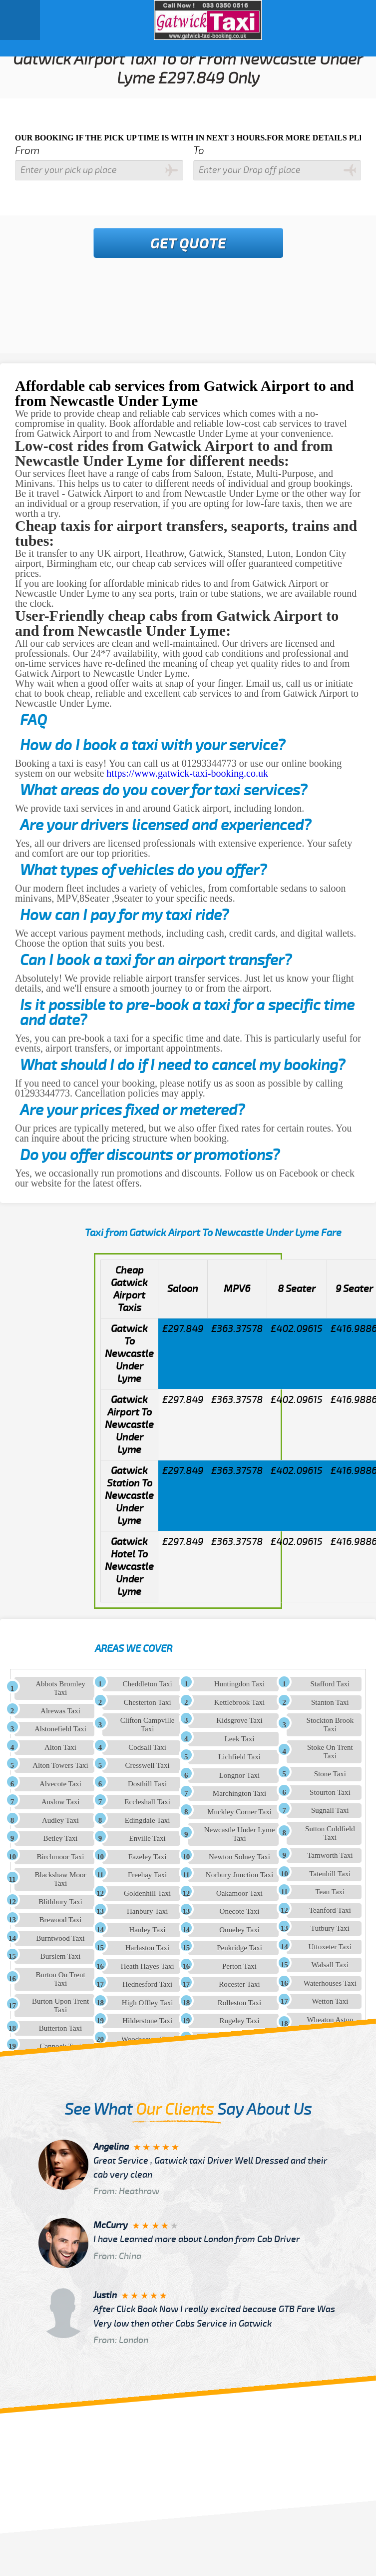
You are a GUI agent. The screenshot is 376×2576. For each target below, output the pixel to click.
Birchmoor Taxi (60, 1857)
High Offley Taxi (147, 2003)
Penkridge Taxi (239, 1948)
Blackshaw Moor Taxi (60, 1879)
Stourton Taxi (330, 1792)
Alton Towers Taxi (60, 1765)
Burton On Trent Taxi (60, 1979)
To (198, 150)
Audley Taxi (60, 1820)
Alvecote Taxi (60, 1784)
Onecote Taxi (240, 1911)
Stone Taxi (330, 1774)
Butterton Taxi (60, 2028)
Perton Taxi (239, 1966)
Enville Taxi (147, 1838)
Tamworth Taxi (330, 1855)
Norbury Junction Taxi (239, 1875)
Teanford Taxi (330, 1910)
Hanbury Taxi (147, 1911)
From (27, 150)
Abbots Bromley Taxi (60, 1688)
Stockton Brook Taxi (330, 1724)
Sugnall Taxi (330, 1810)
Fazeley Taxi (147, 1857)
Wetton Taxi (330, 2001)
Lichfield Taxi (239, 1757)
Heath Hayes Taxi (147, 1966)
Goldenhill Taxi (147, 1893)
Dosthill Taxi (147, 1784)
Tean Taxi (330, 1892)
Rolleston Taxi (239, 2003)
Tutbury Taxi (330, 1928)
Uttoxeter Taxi (330, 1947)
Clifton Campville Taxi (147, 1724)
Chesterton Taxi (147, 1702)
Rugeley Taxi (240, 2021)
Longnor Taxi (239, 1775)
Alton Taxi (60, 1747)
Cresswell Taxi (147, 1765)
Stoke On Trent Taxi (330, 1751)
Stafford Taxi (330, 1684)
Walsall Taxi (330, 1965)
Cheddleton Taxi (147, 1684)
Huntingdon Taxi (239, 1684)
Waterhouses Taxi (330, 1983)
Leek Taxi (240, 1739)
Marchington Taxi (239, 1793)
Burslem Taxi (60, 1956)
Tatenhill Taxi (330, 1874)
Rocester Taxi (239, 1984)
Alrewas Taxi (60, 1711)
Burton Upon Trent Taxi (60, 2005)
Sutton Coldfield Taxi (330, 1833)
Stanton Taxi (330, 1702)
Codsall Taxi (147, 1747)
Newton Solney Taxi (239, 1857)
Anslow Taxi (60, 1802)
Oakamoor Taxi (239, 1893)
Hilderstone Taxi (147, 2021)
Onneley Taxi (239, 1930)
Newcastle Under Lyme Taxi (239, 1834)
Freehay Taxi (147, 1875)
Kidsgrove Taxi (239, 1720)
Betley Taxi (60, 1838)
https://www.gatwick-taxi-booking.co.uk (187, 773)
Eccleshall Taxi (147, 1802)
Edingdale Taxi (147, 1820)
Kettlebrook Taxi (239, 1702)
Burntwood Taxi (60, 1938)
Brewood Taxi (60, 1920)
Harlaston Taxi (147, 1948)
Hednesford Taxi (147, 1984)
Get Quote (188, 244)
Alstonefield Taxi (60, 1729)
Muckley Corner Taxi (239, 1812)
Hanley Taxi (147, 1930)
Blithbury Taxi (60, 1902)
